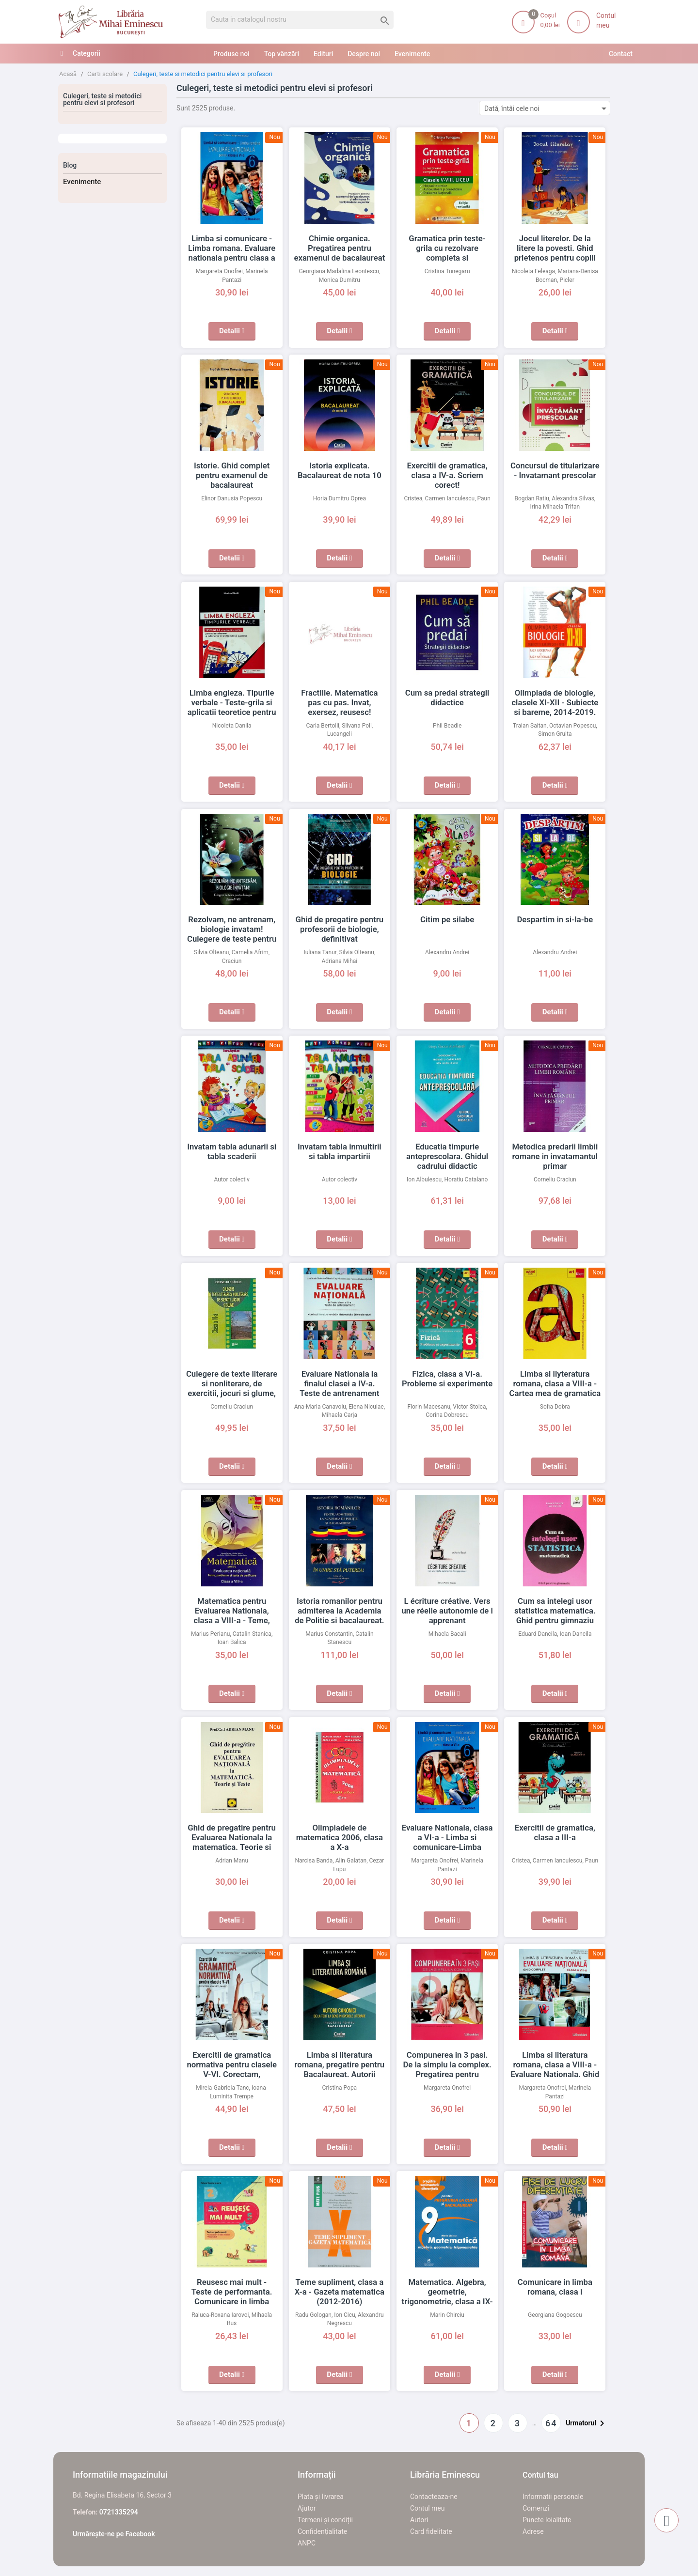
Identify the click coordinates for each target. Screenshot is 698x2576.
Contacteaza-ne (434, 2496)
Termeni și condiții (325, 2520)
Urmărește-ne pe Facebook (114, 2534)
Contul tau (540, 2475)
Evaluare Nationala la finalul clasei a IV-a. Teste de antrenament (339, 1383)
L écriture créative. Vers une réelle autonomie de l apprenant (446, 1611)
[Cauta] (300, 20)
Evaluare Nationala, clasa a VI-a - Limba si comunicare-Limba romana (447, 1837)
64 (551, 2423)
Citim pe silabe (447, 919)
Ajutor (307, 2508)
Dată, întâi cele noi (547, 108)
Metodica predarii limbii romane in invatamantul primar (554, 1156)
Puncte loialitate (547, 2520)
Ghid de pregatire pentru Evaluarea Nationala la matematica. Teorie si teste (232, 1837)
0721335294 (118, 2512)
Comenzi (536, 2508)
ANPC (307, 2543)
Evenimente (82, 181)
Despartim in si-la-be (555, 919)
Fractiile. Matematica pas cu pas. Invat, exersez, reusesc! (339, 702)
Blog (70, 165)
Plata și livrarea (321, 2496)
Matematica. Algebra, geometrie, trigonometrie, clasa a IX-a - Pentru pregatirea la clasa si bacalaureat (447, 2301)
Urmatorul (587, 2423)
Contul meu (427, 2508)
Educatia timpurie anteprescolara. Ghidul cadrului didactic (447, 1156)
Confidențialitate (322, 2531)
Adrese (533, 2531)
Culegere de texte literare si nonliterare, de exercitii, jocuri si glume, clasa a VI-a (232, 1383)
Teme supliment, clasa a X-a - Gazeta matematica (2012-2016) (339, 2292)
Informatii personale (553, 2496)
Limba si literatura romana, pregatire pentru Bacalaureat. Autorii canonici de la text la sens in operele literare (339, 2074)
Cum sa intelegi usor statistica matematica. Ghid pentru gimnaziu (555, 1611)
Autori (419, 2520)
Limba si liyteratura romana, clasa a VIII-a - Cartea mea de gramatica (554, 1383)
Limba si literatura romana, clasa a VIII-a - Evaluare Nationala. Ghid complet (555, 2064)
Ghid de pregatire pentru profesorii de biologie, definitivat (339, 929)
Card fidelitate (431, 2531)
